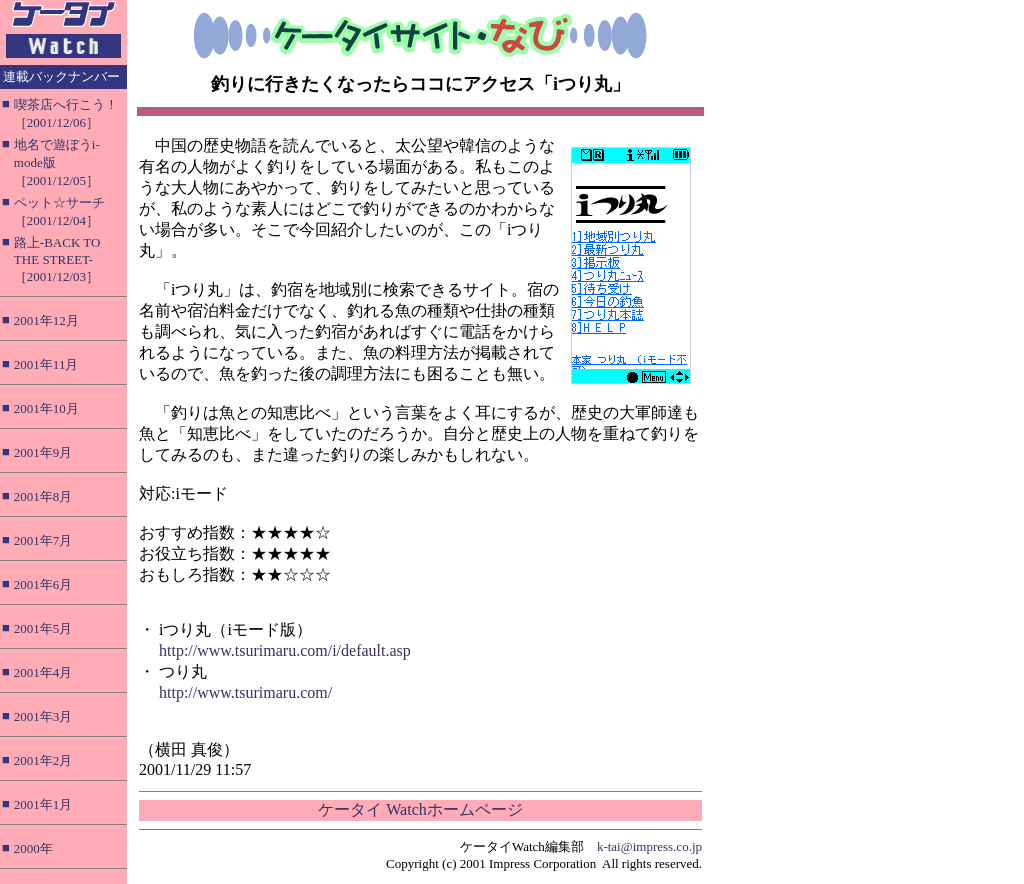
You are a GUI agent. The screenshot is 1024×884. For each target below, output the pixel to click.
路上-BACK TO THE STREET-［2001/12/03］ (57, 259)
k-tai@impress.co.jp (649, 846)
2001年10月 (46, 408)
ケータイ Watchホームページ (420, 809)
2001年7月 (43, 540)
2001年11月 (46, 364)
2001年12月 (46, 320)
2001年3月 (43, 716)
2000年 (33, 848)
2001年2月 (43, 760)
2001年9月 (43, 452)
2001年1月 (43, 804)
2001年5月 (43, 628)
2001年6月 (43, 584)
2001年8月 (43, 496)
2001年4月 (43, 672)
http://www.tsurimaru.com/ (245, 692)
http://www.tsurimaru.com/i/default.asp (285, 650)
